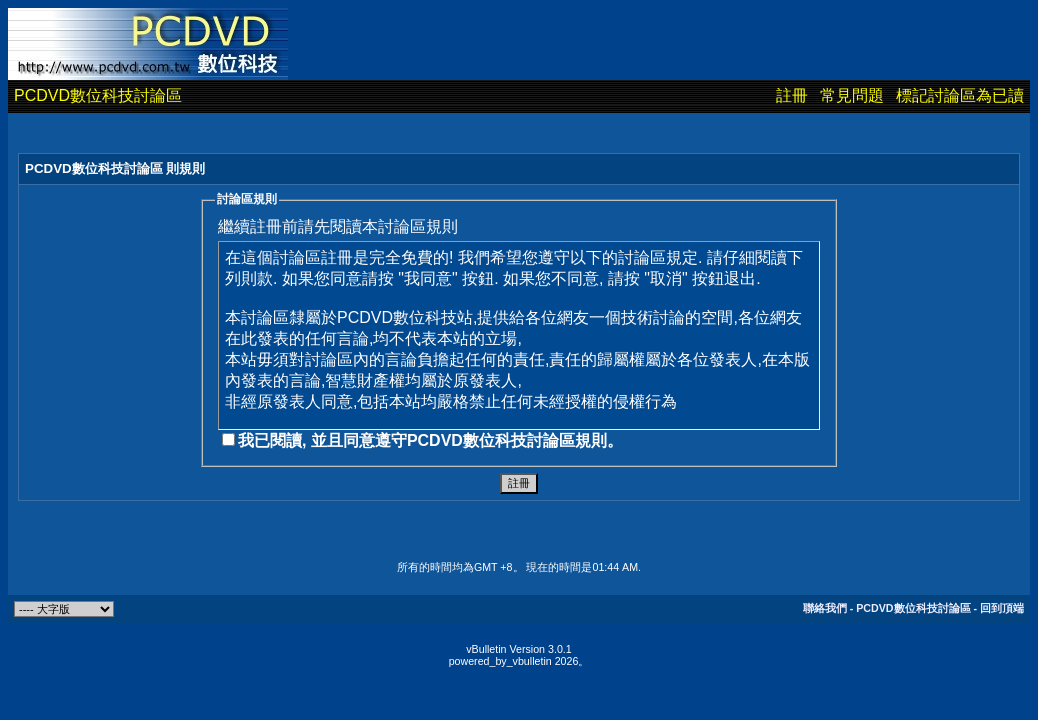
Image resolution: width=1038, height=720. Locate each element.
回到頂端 (1002, 608)
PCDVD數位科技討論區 (98, 95)
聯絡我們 (825, 608)
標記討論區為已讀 (960, 95)
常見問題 (852, 95)
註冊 (792, 95)
